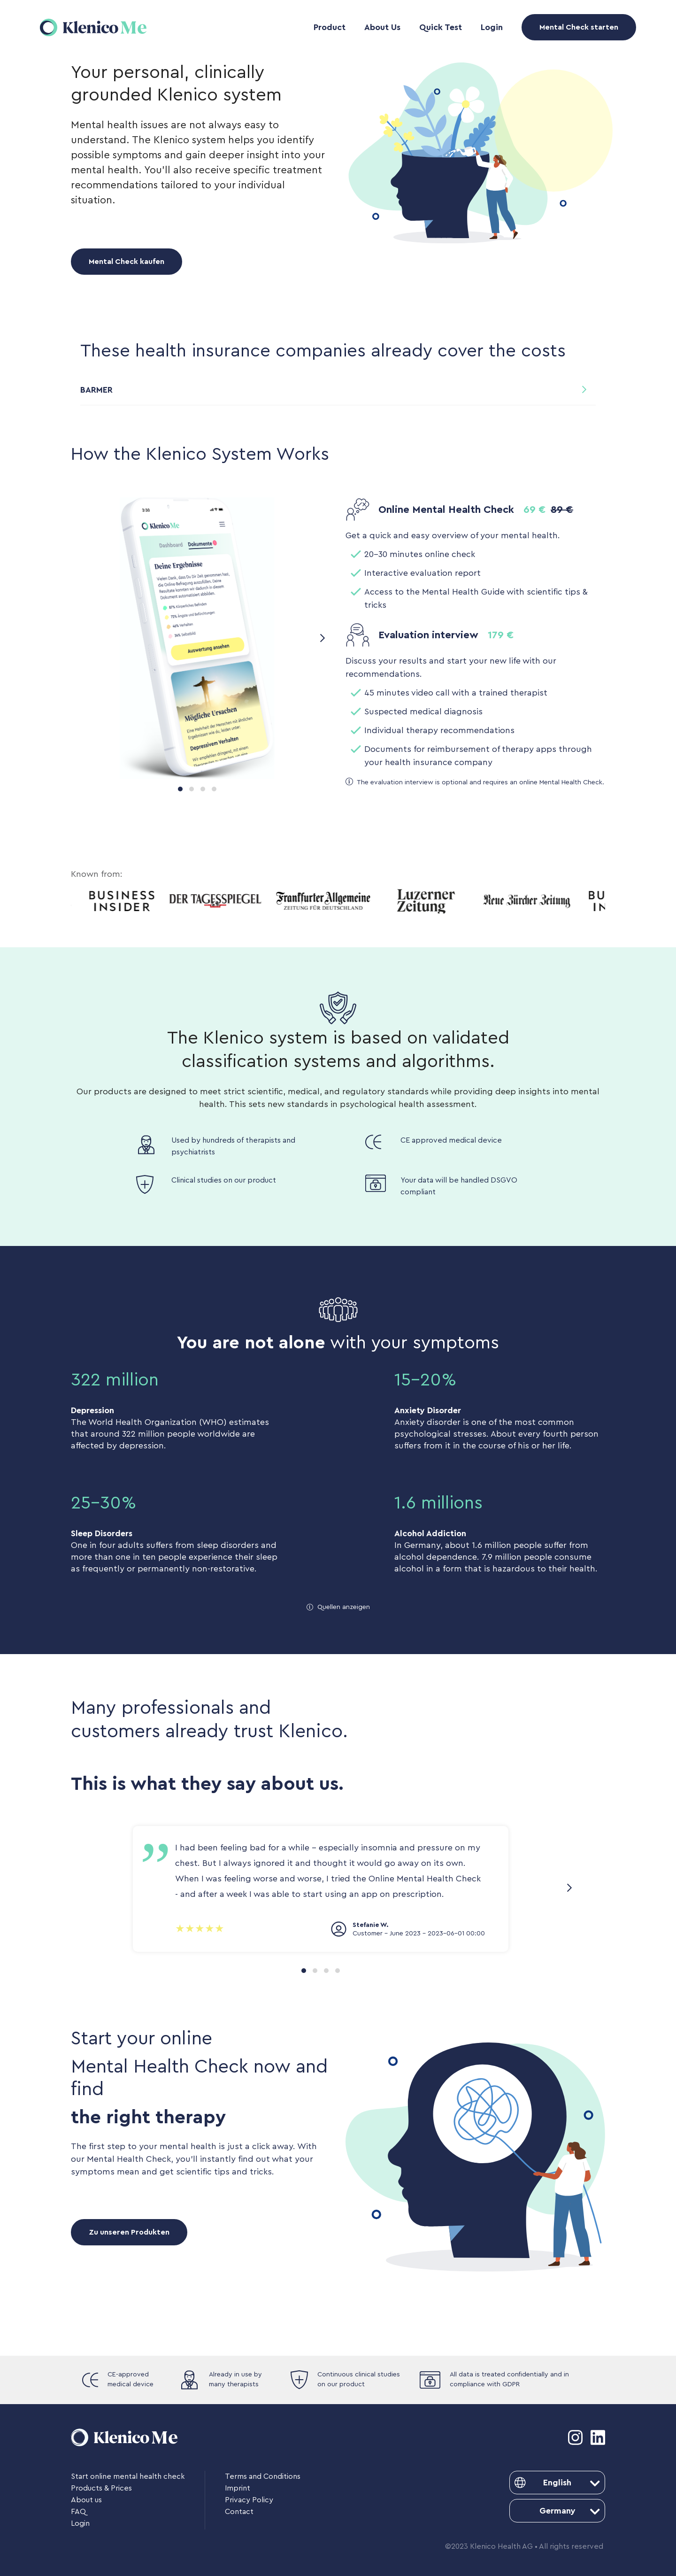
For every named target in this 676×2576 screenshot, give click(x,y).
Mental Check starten (578, 27)
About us (86, 2500)
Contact (239, 2511)
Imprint (237, 2488)
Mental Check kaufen (126, 261)
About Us (382, 27)
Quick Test (440, 27)
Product (330, 27)
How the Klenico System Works (200, 454)
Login (492, 27)
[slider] (199, 1928)
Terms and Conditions (262, 2476)
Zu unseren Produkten (129, 2232)
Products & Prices (101, 2488)
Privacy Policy (249, 2500)
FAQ (78, 2511)
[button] (338, 390)
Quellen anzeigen (343, 1607)
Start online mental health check (128, 2476)
